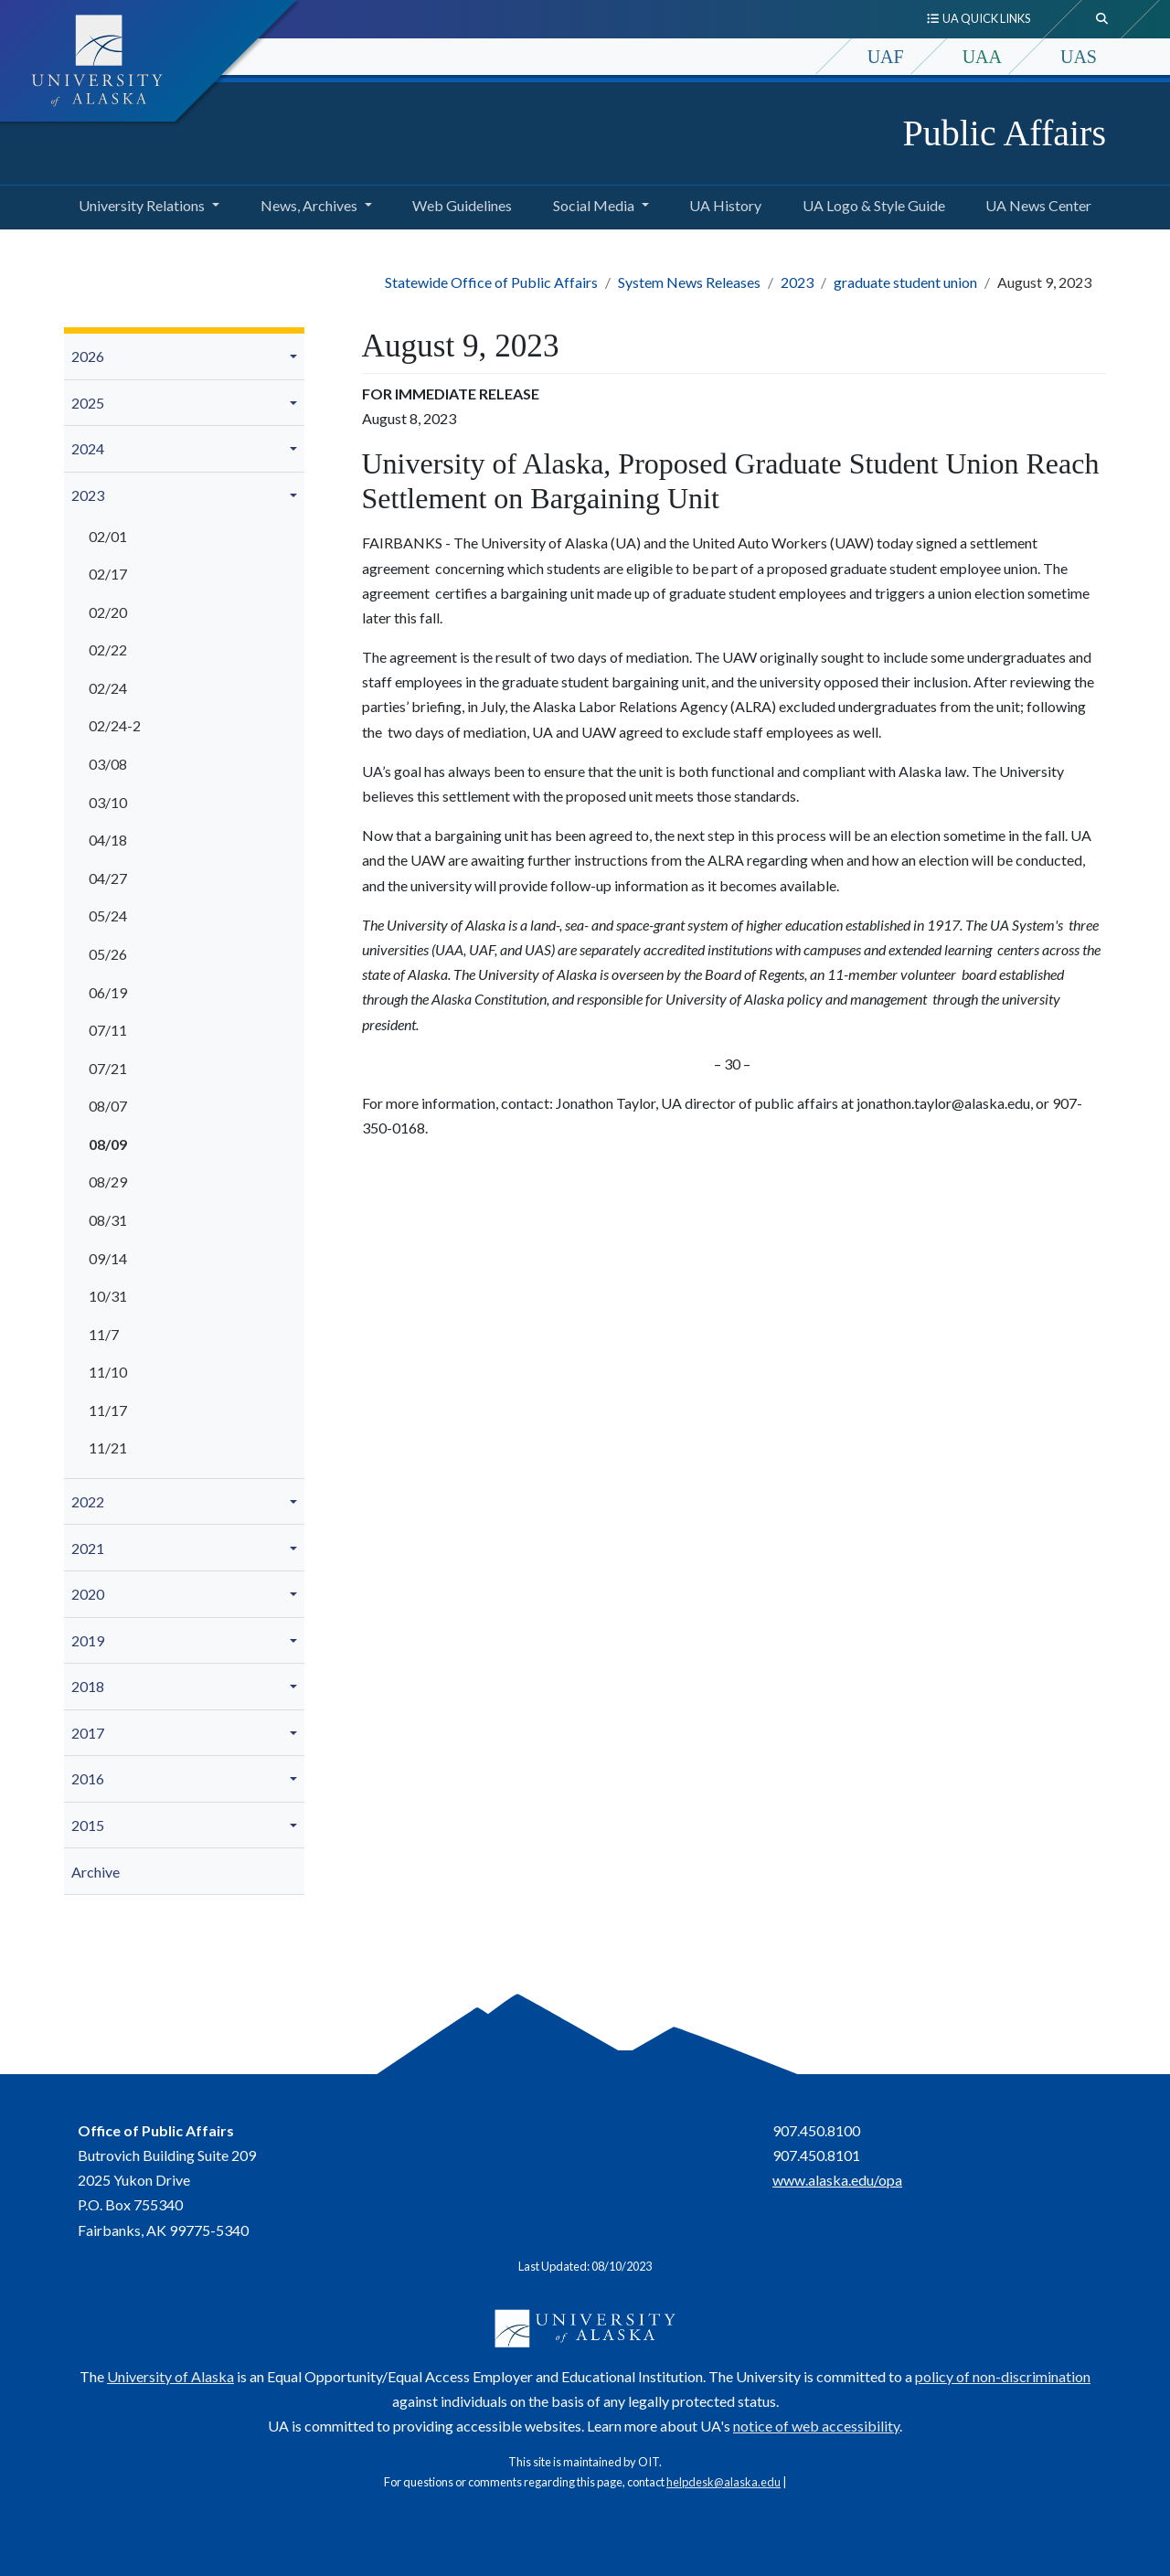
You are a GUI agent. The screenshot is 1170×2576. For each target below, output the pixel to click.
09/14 (108, 1258)
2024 (87, 448)
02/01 (108, 536)
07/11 (108, 1029)
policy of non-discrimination (1002, 2376)
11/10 (108, 1371)
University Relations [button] (142, 205)
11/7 (104, 1334)
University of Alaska (170, 2376)
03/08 (108, 763)
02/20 (108, 612)
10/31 (108, 1295)
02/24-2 (115, 725)
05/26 (108, 954)
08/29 (108, 1181)
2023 (797, 282)
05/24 (108, 915)
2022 (87, 1501)
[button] (296, 356)
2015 (87, 1825)
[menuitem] (184, 357)
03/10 (108, 802)
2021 (87, 1548)
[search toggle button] (1102, 19)
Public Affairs (1004, 133)
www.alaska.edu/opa (837, 2179)
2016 (87, 1778)
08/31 (108, 1220)
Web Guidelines (458, 203)
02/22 (108, 649)
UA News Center (1034, 203)
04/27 (108, 878)
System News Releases (689, 282)
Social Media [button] (593, 205)
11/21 (108, 1447)
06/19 (108, 992)
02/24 (108, 688)
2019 (87, 1640)
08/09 (108, 1144)
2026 (87, 356)
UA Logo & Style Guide (870, 203)
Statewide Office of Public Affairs (491, 282)
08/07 (108, 1105)
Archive (95, 1871)
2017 (87, 1732)
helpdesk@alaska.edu (723, 2482)
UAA (982, 57)
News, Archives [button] (309, 205)
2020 (87, 1593)
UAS (1078, 57)
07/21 (108, 1068)
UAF (885, 57)
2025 (87, 402)
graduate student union (905, 282)
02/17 (108, 573)
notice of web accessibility (816, 2425)
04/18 (108, 839)
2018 (87, 1686)
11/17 (108, 1410)
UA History (721, 203)
